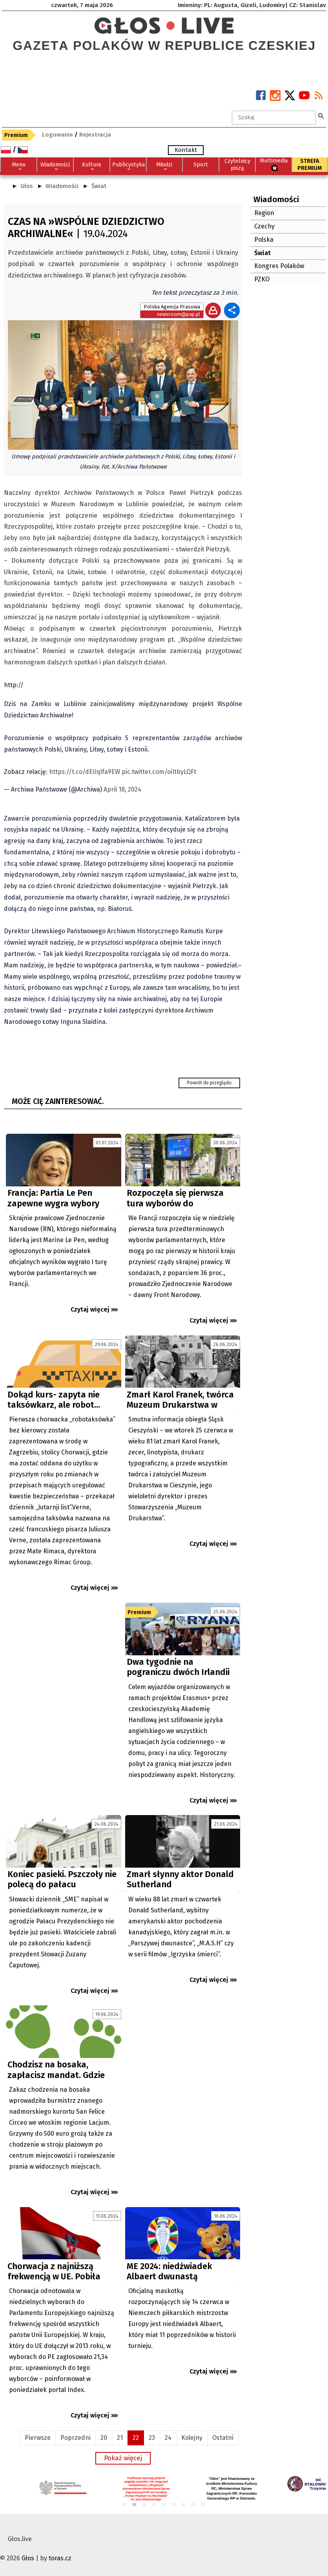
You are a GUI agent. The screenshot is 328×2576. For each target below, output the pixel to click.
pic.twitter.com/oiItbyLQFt (159, 771)
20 (103, 2437)
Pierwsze (38, 2437)
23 (152, 2437)
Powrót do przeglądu (209, 1082)
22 (136, 2437)
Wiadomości (62, 186)
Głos (26, 186)
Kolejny (191, 2437)
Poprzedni (75, 2437)
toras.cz (60, 2558)
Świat (98, 186)
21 (120, 2437)
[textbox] (274, 118)
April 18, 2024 (122, 789)
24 (168, 2437)
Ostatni (222, 2437)
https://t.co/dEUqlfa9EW (84, 771)
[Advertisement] (63, 1673)
